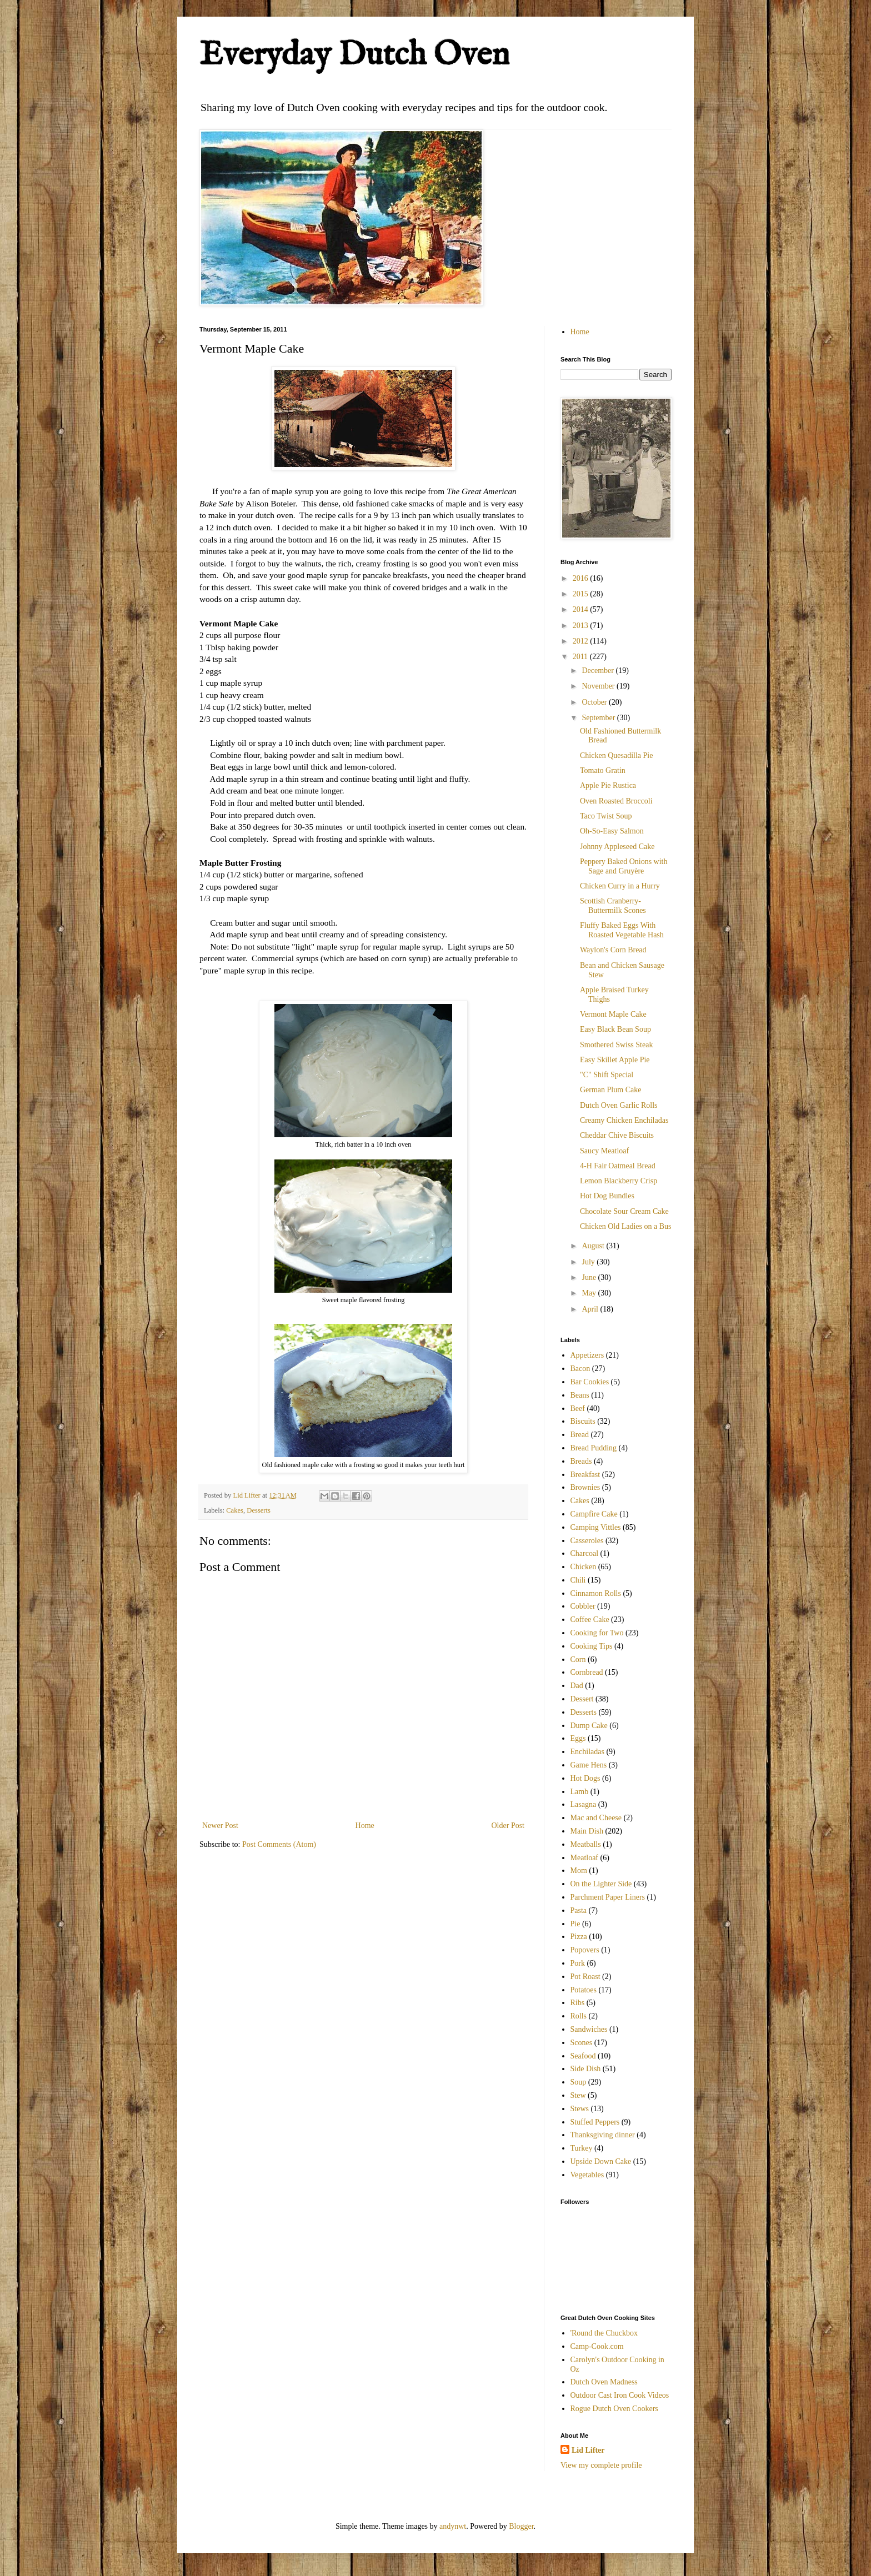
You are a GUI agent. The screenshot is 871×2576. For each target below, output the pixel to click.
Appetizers (587, 1355)
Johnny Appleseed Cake (617, 846)
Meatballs (585, 1844)
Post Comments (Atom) (279, 1844)
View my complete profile (601, 2465)
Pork (577, 1963)
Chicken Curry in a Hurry (620, 886)
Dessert (582, 1699)
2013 (581, 625)
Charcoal (584, 1553)
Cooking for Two (597, 1633)
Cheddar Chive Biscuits (617, 1135)
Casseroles (587, 1540)
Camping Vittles (595, 1527)
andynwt (452, 2526)
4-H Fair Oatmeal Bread (617, 1166)
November (599, 686)
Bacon (580, 1368)
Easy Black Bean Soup (615, 1029)
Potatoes (583, 1990)
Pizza (578, 1936)
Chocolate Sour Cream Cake (624, 1211)
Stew (578, 2095)
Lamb (579, 1791)
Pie (575, 1924)
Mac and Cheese (596, 1818)
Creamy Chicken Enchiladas (624, 1120)
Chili (578, 1580)
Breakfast (585, 1474)
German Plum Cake (610, 1090)
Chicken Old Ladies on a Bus (625, 1226)
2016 (581, 578)
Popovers (584, 1950)
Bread (579, 1434)
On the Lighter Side (601, 1884)
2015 (581, 594)
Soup (578, 2082)
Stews (579, 2109)
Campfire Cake (594, 1514)
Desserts (259, 1510)
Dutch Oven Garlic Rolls (619, 1105)
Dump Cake (589, 1725)
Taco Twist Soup (606, 816)
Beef (577, 1408)
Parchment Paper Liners (607, 1897)
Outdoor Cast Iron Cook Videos (619, 2395)
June (590, 1277)
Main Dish (587, 1831)
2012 (581, 641)
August (594, 1246)
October (595, 702)
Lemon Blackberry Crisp (618, 1181)
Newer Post (220, 1825)
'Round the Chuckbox (604, 2333)
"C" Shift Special (606, 1075)
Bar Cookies (589, 1382)
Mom (578, 1870)
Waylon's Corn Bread (613, 950)
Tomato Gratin (602, 770)
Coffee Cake (589, 1619)
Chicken (583, 1567)
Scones (581, 2042)
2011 (581, 656)
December (598, 670)
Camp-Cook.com (597, 2346)
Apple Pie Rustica (608, 785)
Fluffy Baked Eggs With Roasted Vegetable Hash (622, 930)
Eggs (578, 1738)
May (590, 1293)
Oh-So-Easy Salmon (612, 831)
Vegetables (587, 2175)
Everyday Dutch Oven (354, 55)
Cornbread (586, 1672)
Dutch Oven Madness (604, 2382)
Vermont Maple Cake (613, 1014)
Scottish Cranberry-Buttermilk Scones (613, 906)
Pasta (578, 1910)
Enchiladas (587, 1752)
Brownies (585, 1487)
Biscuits (582, 1421)
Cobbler (582, 1606)
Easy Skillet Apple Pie (615, 1060)
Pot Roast (585, 1976)
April (591, 1309)
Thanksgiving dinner (602, 2135)
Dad (576, 1685)
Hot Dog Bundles (607, 1196)
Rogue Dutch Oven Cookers (614, 2408)
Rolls (578, 2016)
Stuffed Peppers (595, 2122)
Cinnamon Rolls (595, 1593)
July (589, 1262)
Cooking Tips (591, 1646)
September (599, 718)
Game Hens (588, 1765)
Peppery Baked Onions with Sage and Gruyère (623, 866)
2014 (581, 609)
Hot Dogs (585, 1778)
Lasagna (583, 1804)
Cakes (234, 1510)
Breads (581, 1461)
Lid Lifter (588, 2450)
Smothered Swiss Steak (616, 1045)
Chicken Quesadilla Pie (616, 755)
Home (365, 1825)
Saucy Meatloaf (604, 1151)
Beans (579, 1395)
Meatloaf (584, 1858)
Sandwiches (589, 2029)
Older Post (508, 1825)
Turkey (581, 2148)
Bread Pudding (593, 1448)
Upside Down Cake (601, 2161)
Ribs (577, 2002)
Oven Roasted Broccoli (616, 801)
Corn (578, 1659)
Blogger (521, 2526)
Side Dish (585, 2069)
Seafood (583, 2056)
